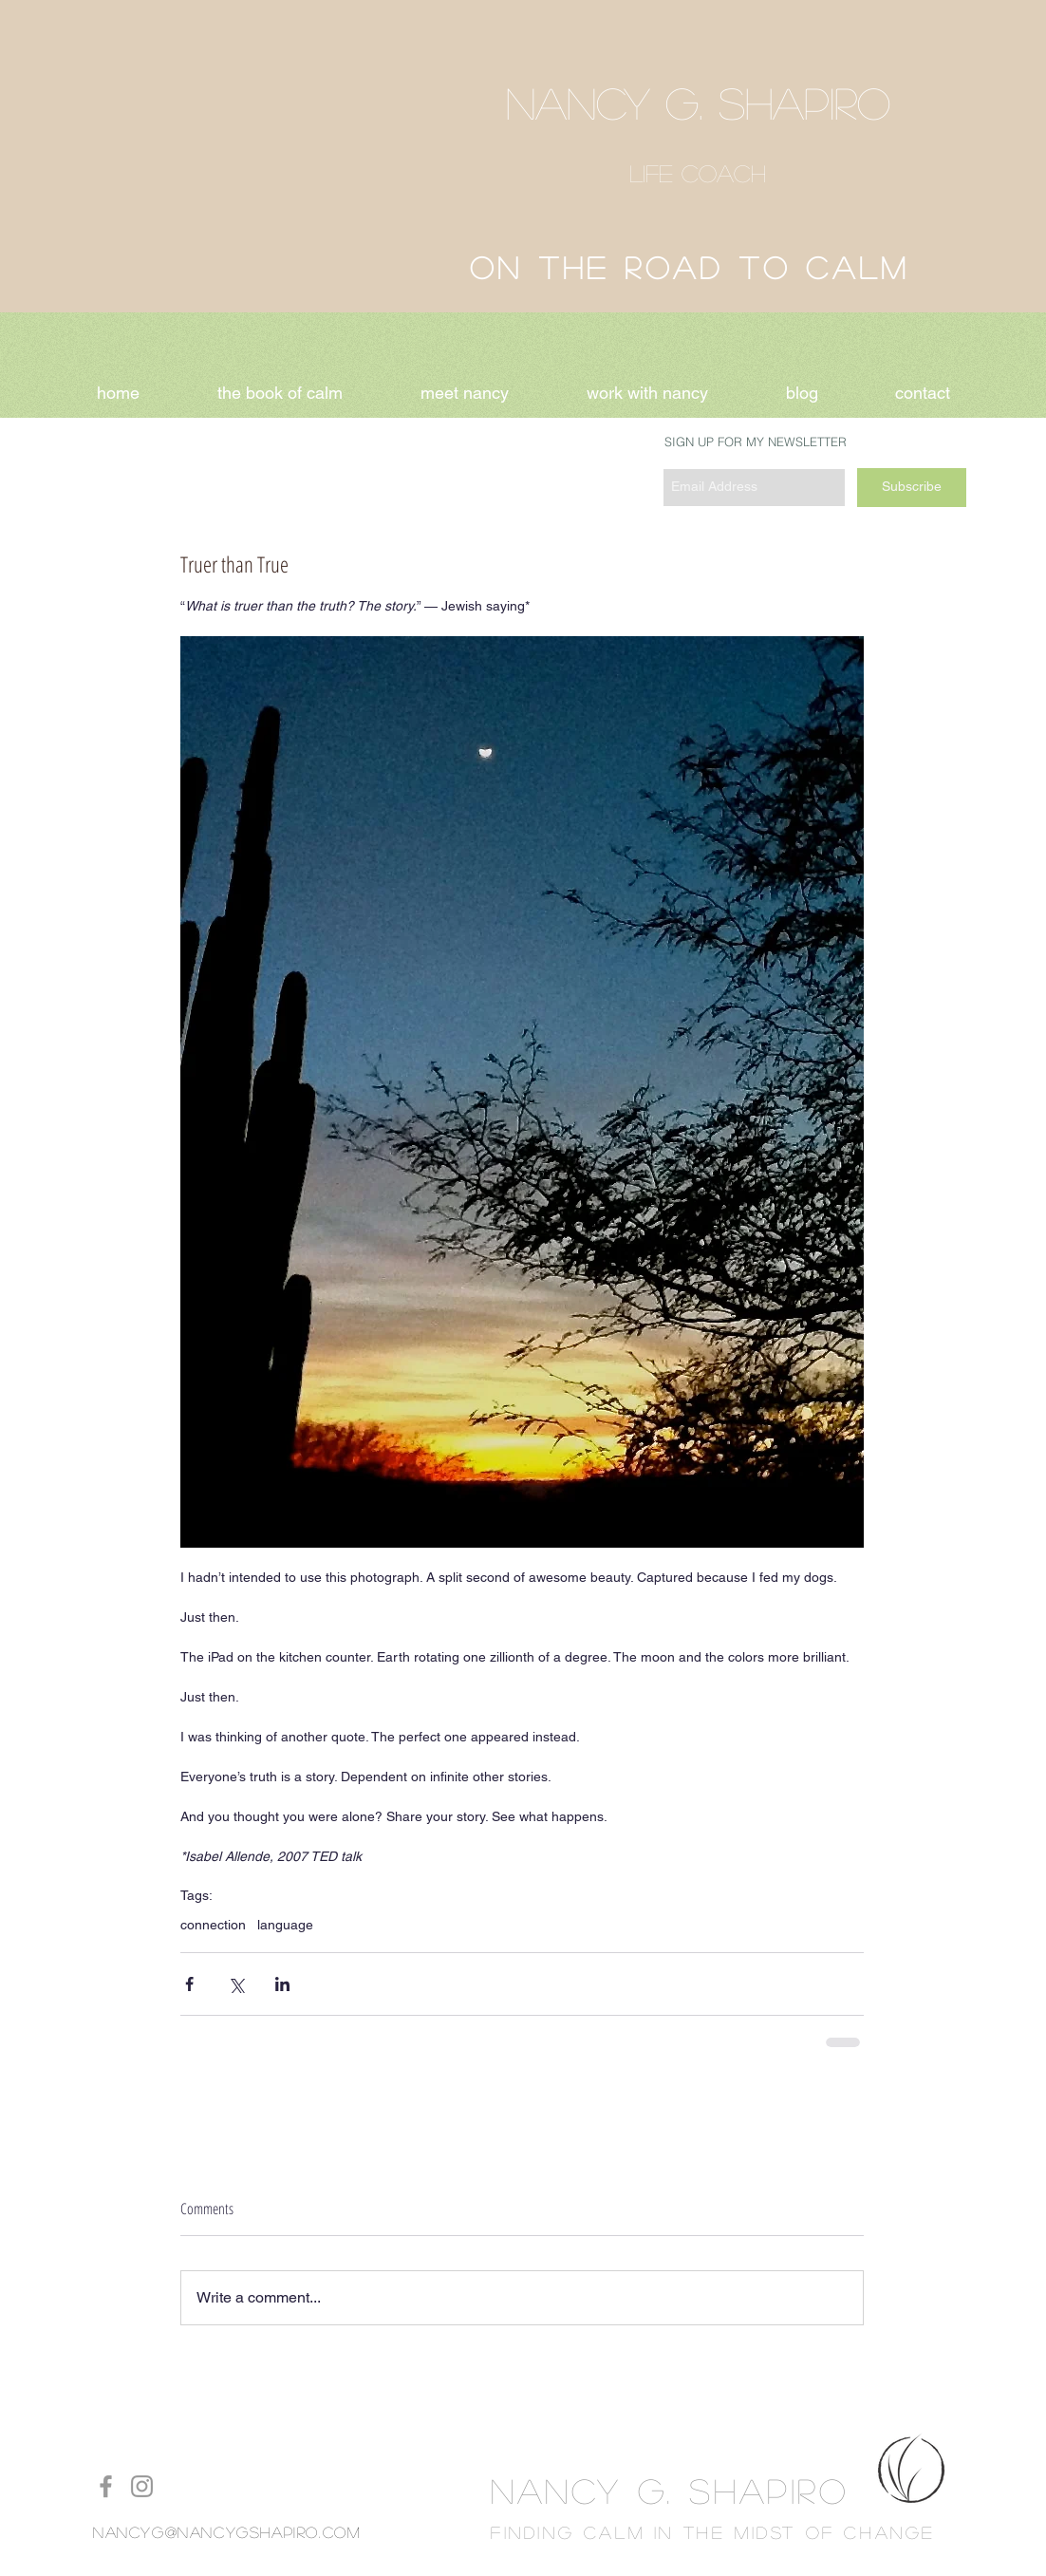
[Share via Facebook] (189, 1984)
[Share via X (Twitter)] (236, 1984)
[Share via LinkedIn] (282, 1984)
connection (213, 1924)
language (285, 1924)
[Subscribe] (911, 487)
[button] (647, 393)
